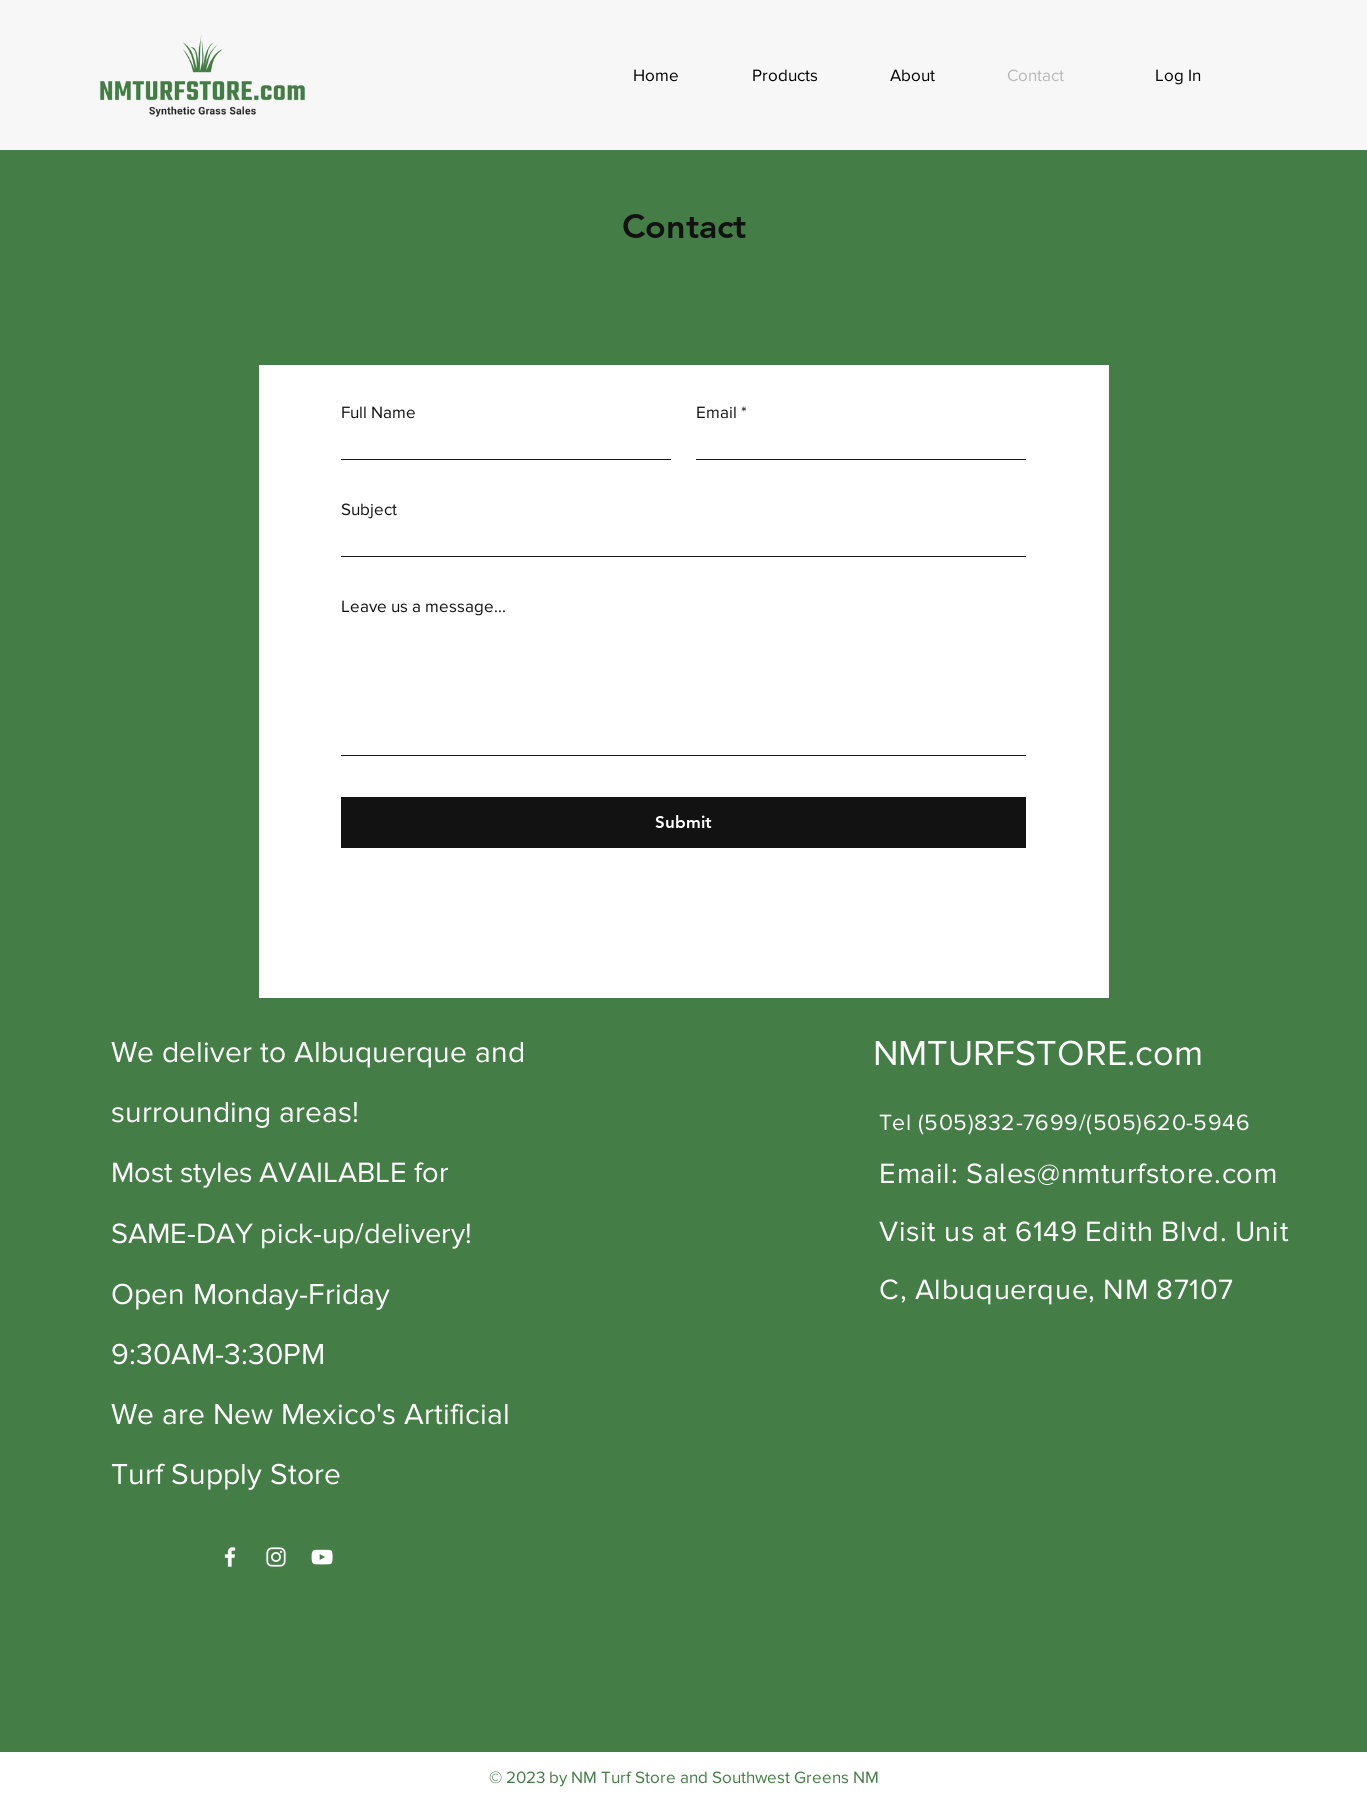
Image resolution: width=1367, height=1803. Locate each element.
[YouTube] (322, 1557)
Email (716, 411)
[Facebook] (230, 1557)
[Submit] (683, 822)
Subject (369, 508)
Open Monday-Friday (250, 1294)
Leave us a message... (423, 605)
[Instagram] (276, 1557)
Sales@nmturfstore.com (1121, 1173)
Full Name (378, 411)
